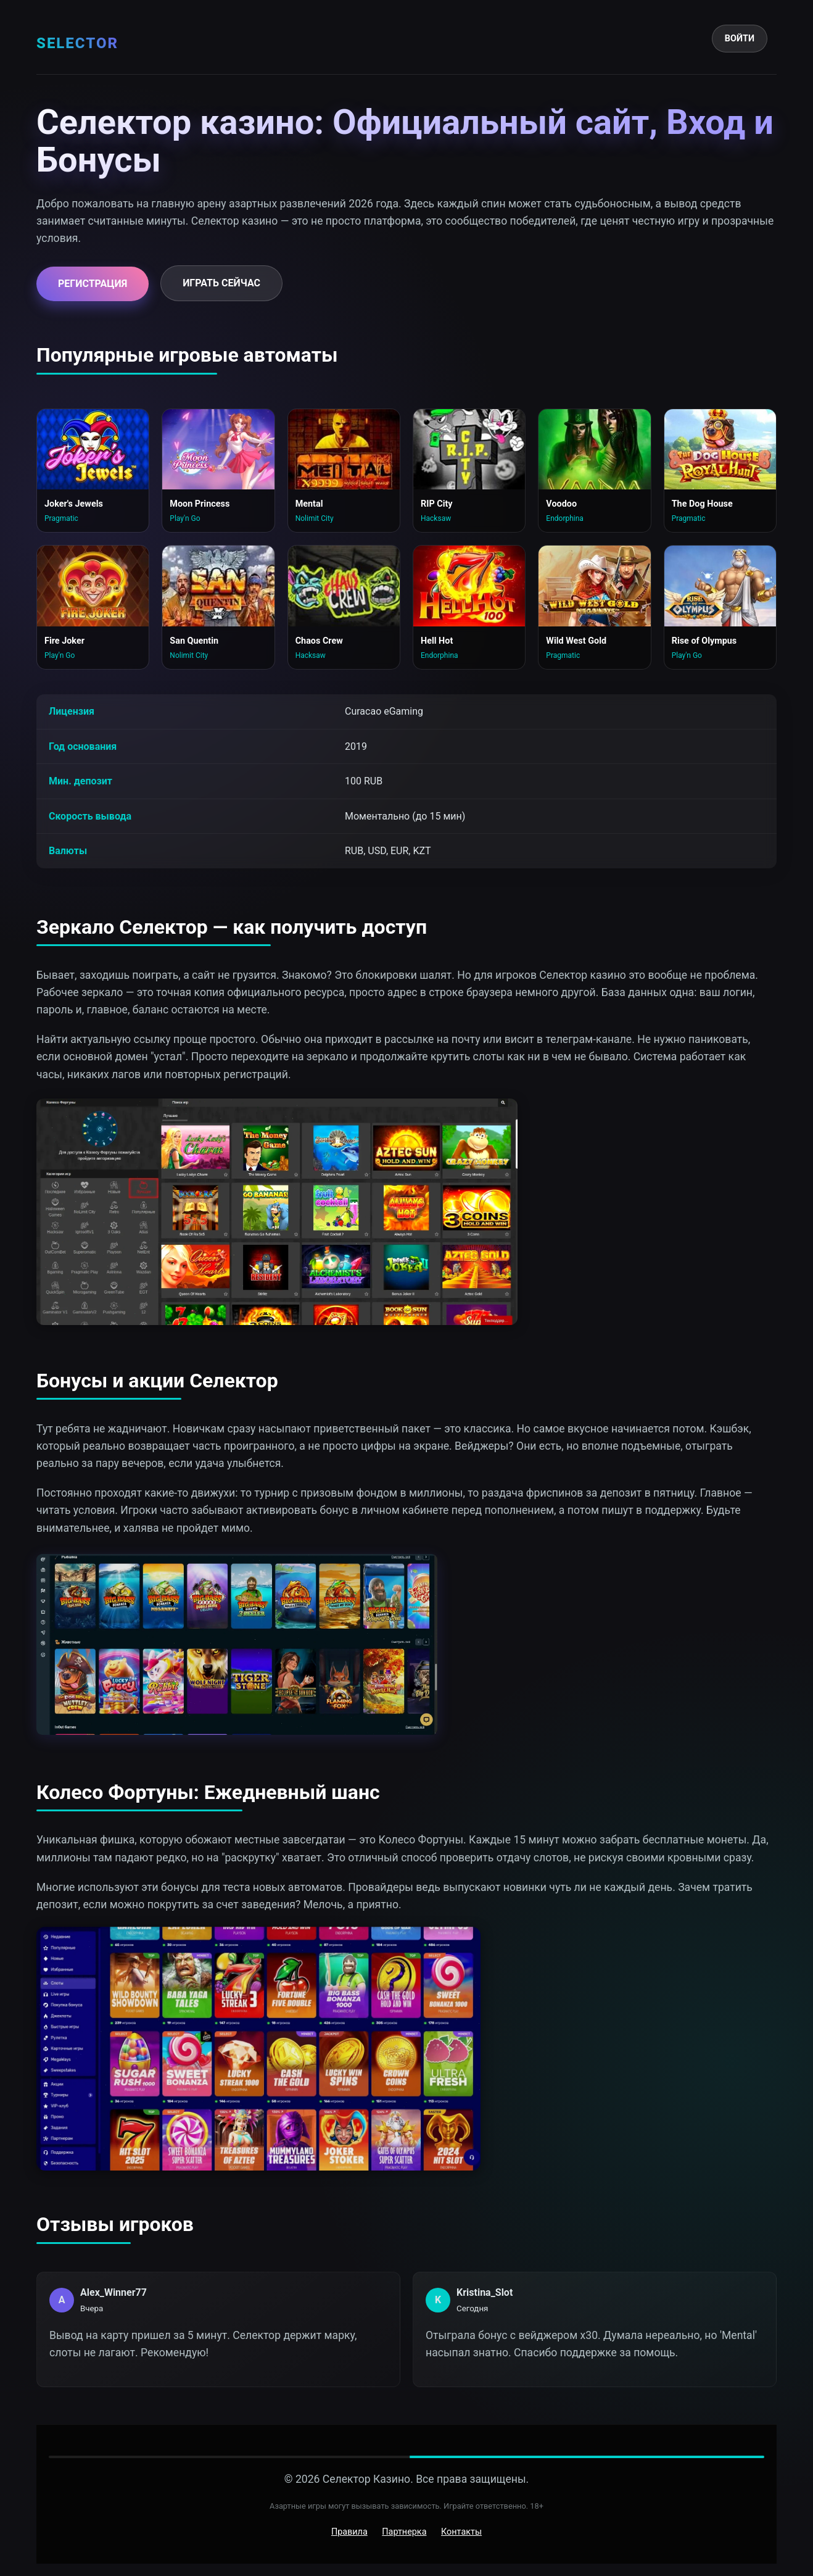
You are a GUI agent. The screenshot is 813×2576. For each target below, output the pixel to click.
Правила (349, 2532)
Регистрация (92, 283)
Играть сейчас (221, 283)
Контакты (461, 2532)
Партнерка (404, 2532)
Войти (739, 38)
